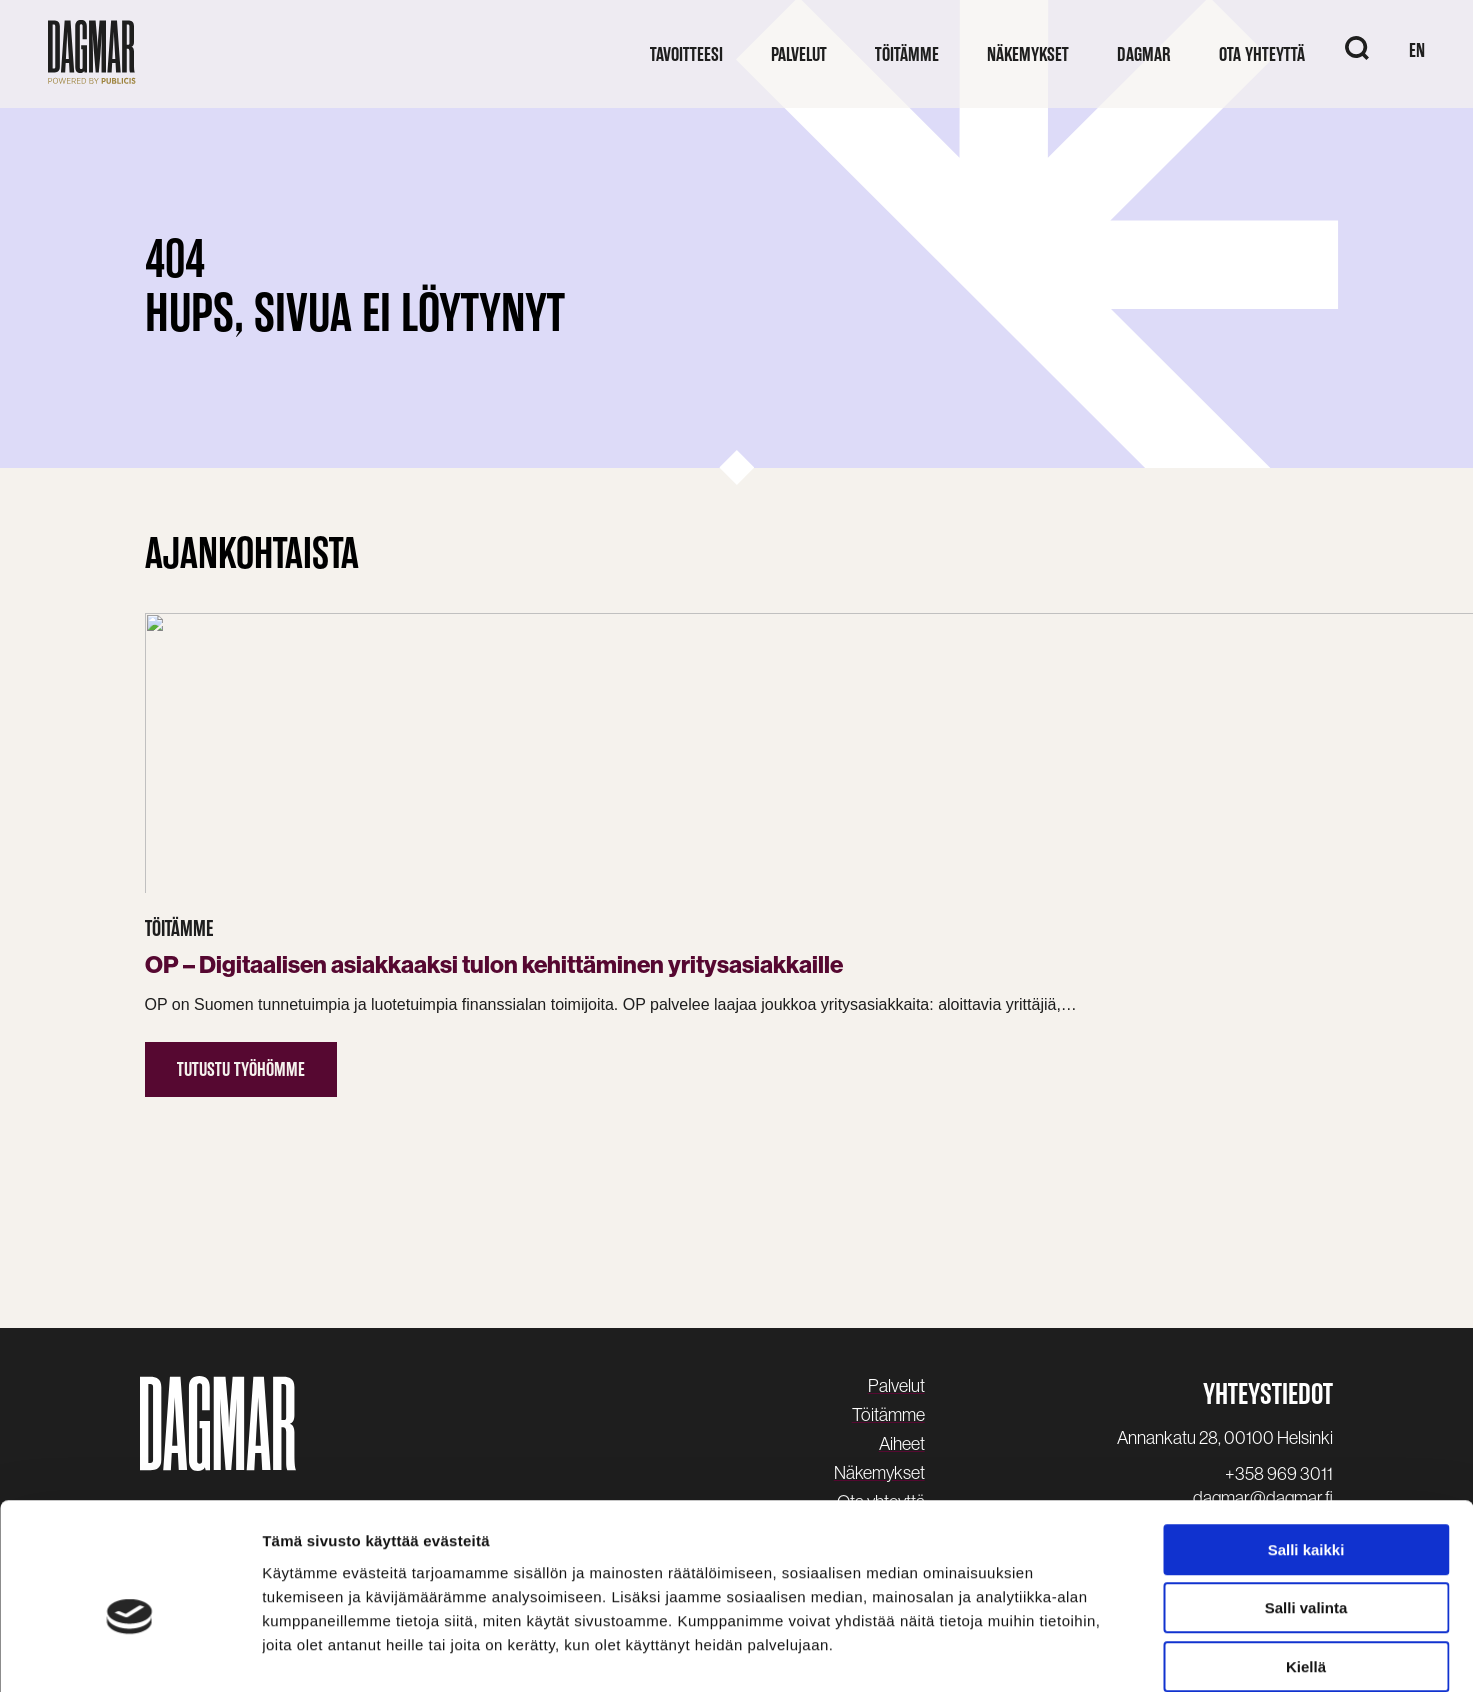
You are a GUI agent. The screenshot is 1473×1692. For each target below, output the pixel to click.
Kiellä (1306, 1564)
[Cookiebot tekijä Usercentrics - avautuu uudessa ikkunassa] (129, 1653)
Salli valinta (1306, 1506)
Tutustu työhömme (241, 1020)
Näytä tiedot (1069, 1652)
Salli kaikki (1306, 1447)
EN (1417, 50)
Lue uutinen (1015, 1123)
